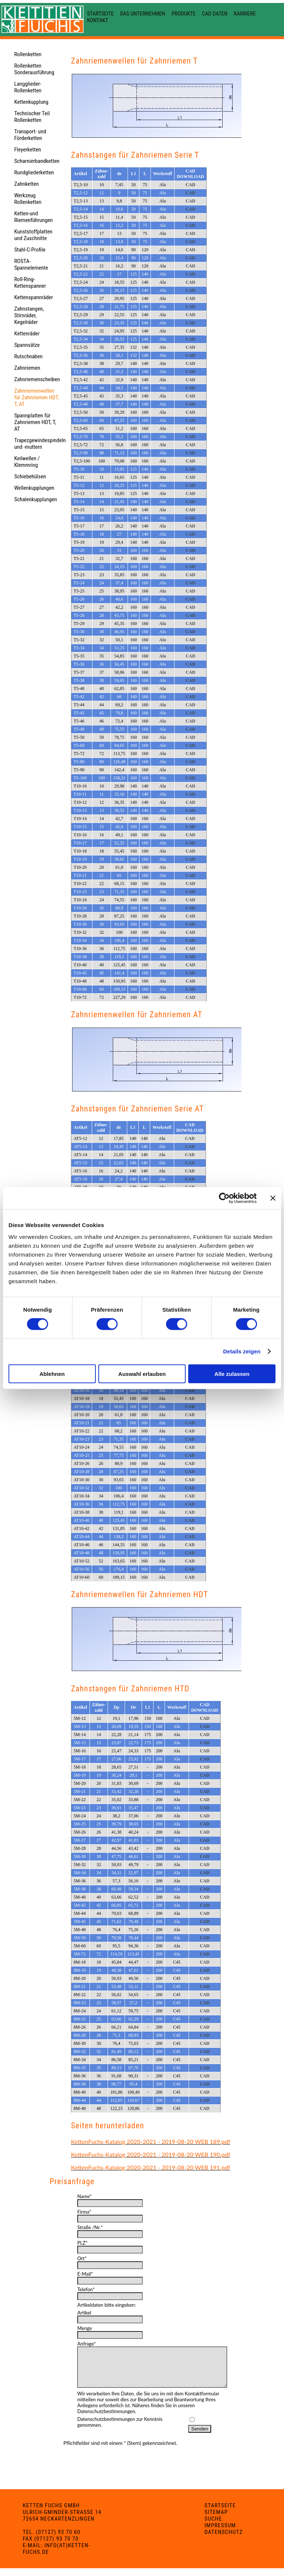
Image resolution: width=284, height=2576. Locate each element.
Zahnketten (26, 184)
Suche (213, 2526)
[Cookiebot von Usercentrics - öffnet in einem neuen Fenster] (224, 1198)
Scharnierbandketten (36, 161)
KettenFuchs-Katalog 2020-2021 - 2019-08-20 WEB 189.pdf (150, 2141)
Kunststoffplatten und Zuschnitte (33, 235)
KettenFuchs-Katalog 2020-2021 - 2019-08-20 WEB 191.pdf (150, 2167)
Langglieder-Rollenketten (27, 87)
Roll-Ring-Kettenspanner (30, 282)
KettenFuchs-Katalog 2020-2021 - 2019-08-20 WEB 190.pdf (150, 2154)
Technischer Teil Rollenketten (32, 116)
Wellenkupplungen (34, 488)
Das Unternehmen (142, 13)
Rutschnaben (28, 356)
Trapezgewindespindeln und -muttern (39, 443)
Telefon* (86, 2289)
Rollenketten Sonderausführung (34, 69)
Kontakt (97, 20)
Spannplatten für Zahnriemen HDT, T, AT (35, 422)
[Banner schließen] (272, 1198)
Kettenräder (27, 333)
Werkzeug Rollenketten (27, 198)
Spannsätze (27, 345)
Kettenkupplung (31, 102)
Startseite (100, 13)
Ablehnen (52, 1373)
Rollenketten (27, 54)
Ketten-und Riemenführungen (33, 216)
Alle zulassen (232, 1373)
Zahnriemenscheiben (37, 379)
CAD (190, 184)
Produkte (184, 13)
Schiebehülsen (30, 476)
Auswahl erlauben (142, 1373)
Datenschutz (223, 2539)
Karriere (245, 13)
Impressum (220, 2533)
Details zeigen (241, 1351)
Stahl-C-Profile (29, 249)
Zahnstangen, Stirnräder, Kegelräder (29, 315)
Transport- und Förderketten (30, 134)
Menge (84, 2328)
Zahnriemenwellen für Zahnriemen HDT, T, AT (36, 397)
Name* (84, 2196)
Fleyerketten (27, 149)
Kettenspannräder (33, 297)
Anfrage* (86, 2344)
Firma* (84, 2212)
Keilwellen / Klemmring (27, 461)
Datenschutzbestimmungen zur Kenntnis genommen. (119, 2430)
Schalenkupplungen (35, 499)
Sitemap (216, 2520)
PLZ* (82, 2243)
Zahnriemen (27, 368)
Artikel (84, 2313)
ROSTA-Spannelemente (31, 264)
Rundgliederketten (34, 172)
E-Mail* (85, 2274)
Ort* (82, 2258)
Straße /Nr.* (90, 2227)
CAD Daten (214, 13)
